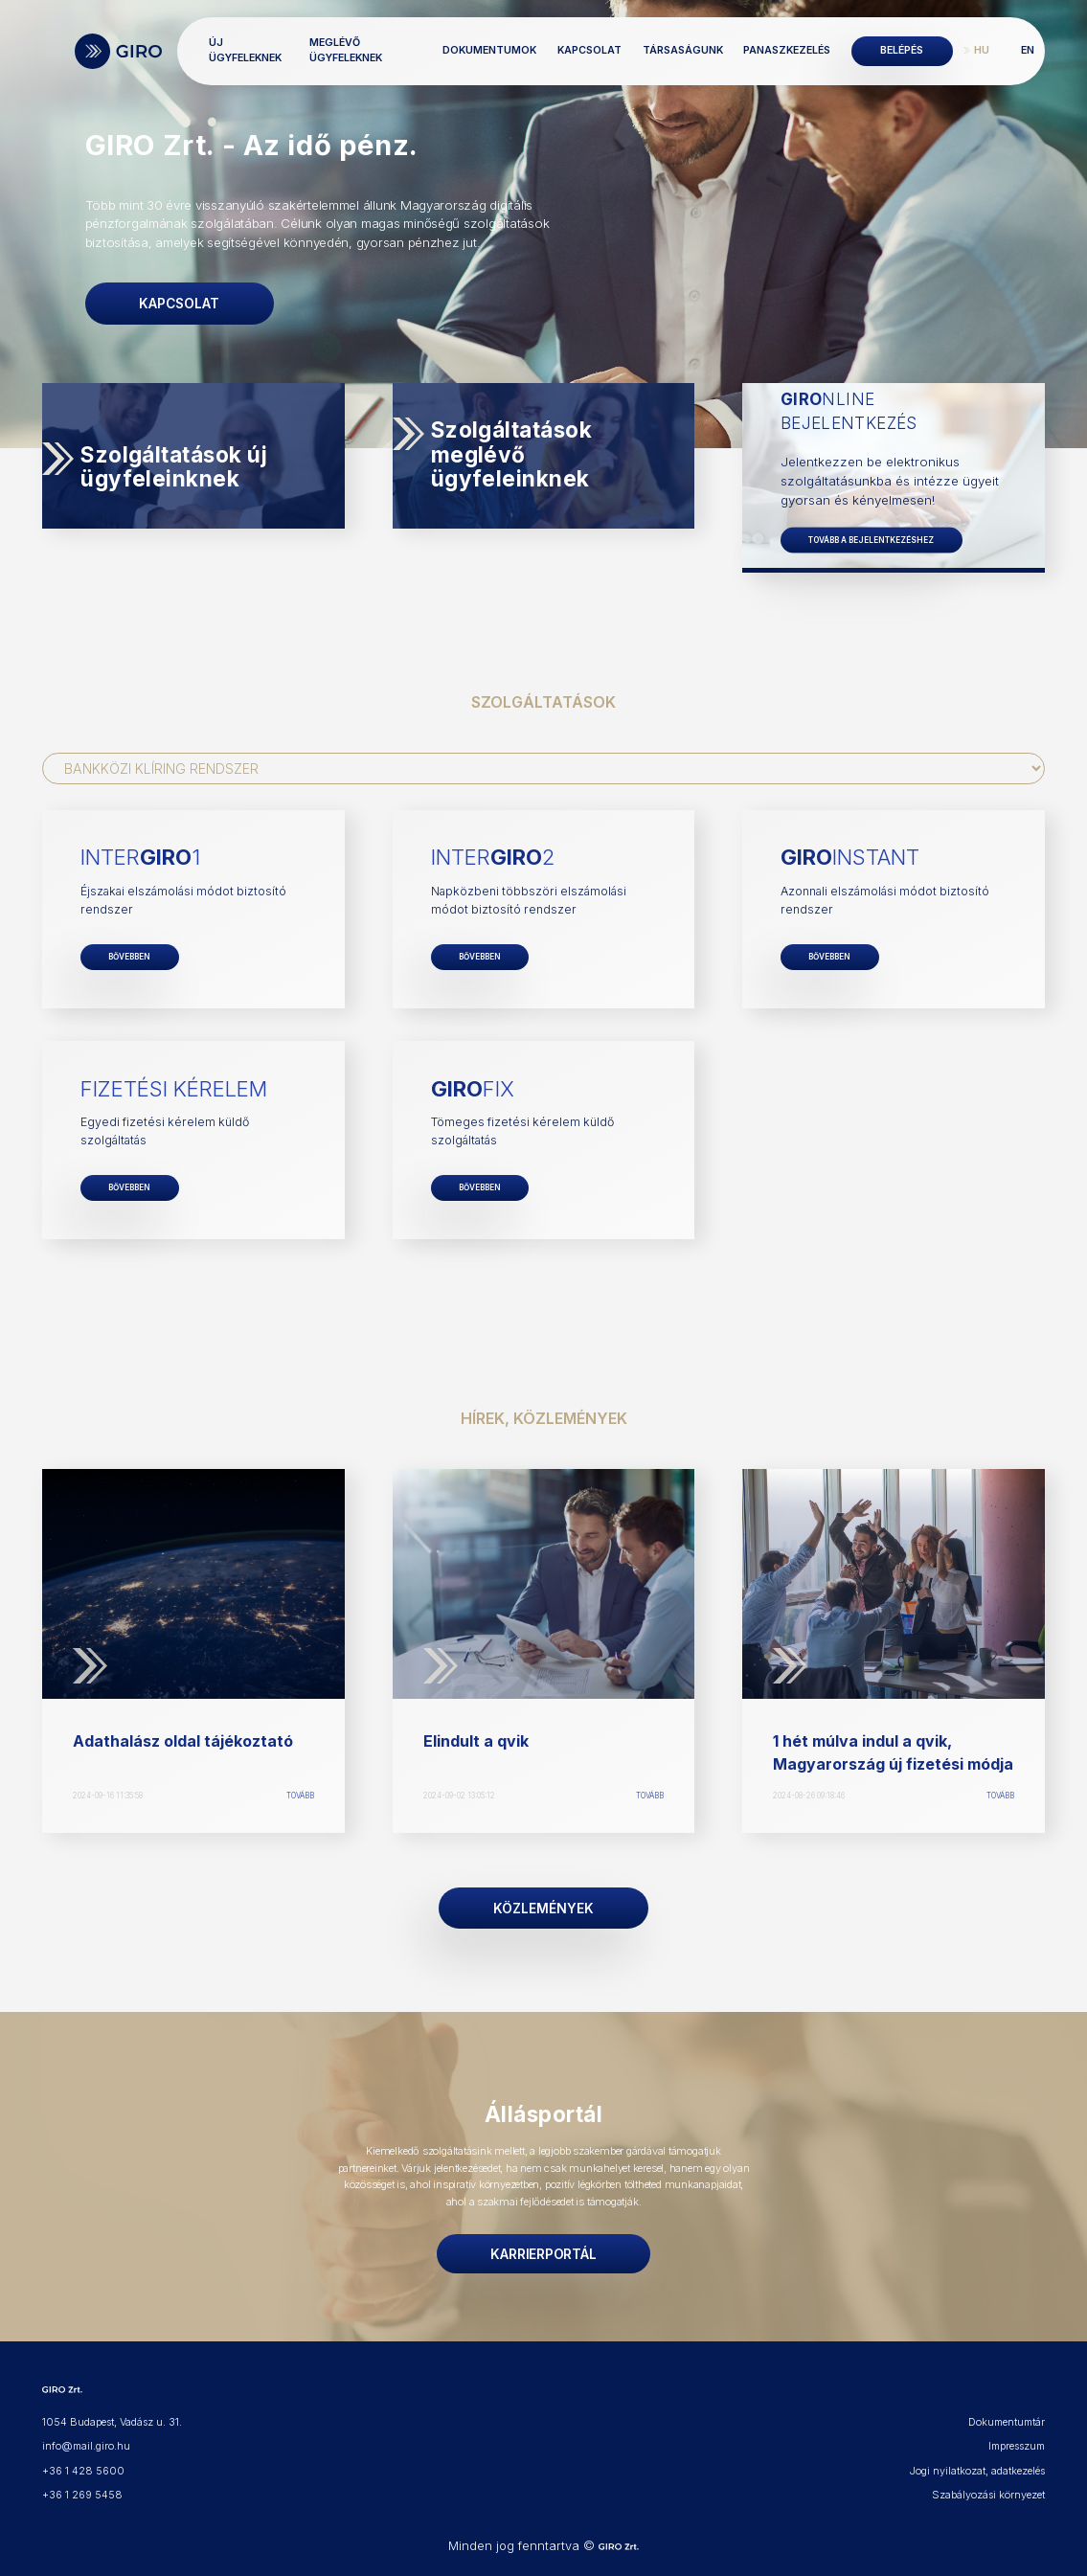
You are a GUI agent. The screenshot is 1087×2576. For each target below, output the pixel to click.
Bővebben (129, 955)
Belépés (901, 50)
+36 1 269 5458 (82, 2487)
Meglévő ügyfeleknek (351, 50)
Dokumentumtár (1007, 2416)
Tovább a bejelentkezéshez (870, 539)
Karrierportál (543, 2248)
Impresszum (1016, 2440)
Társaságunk (683, 50)
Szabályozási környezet (990, 2487)
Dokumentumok (489, 50)
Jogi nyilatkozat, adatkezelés (978, 2463)
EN (1027, 50)
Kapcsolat (589, 50)
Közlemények (543, 1904)
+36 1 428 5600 (82, 2463)
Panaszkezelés (786, 50)
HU (981, 50)
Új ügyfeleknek (254, 50)
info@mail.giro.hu (84, 2440)
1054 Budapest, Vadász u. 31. (111, 2416)
